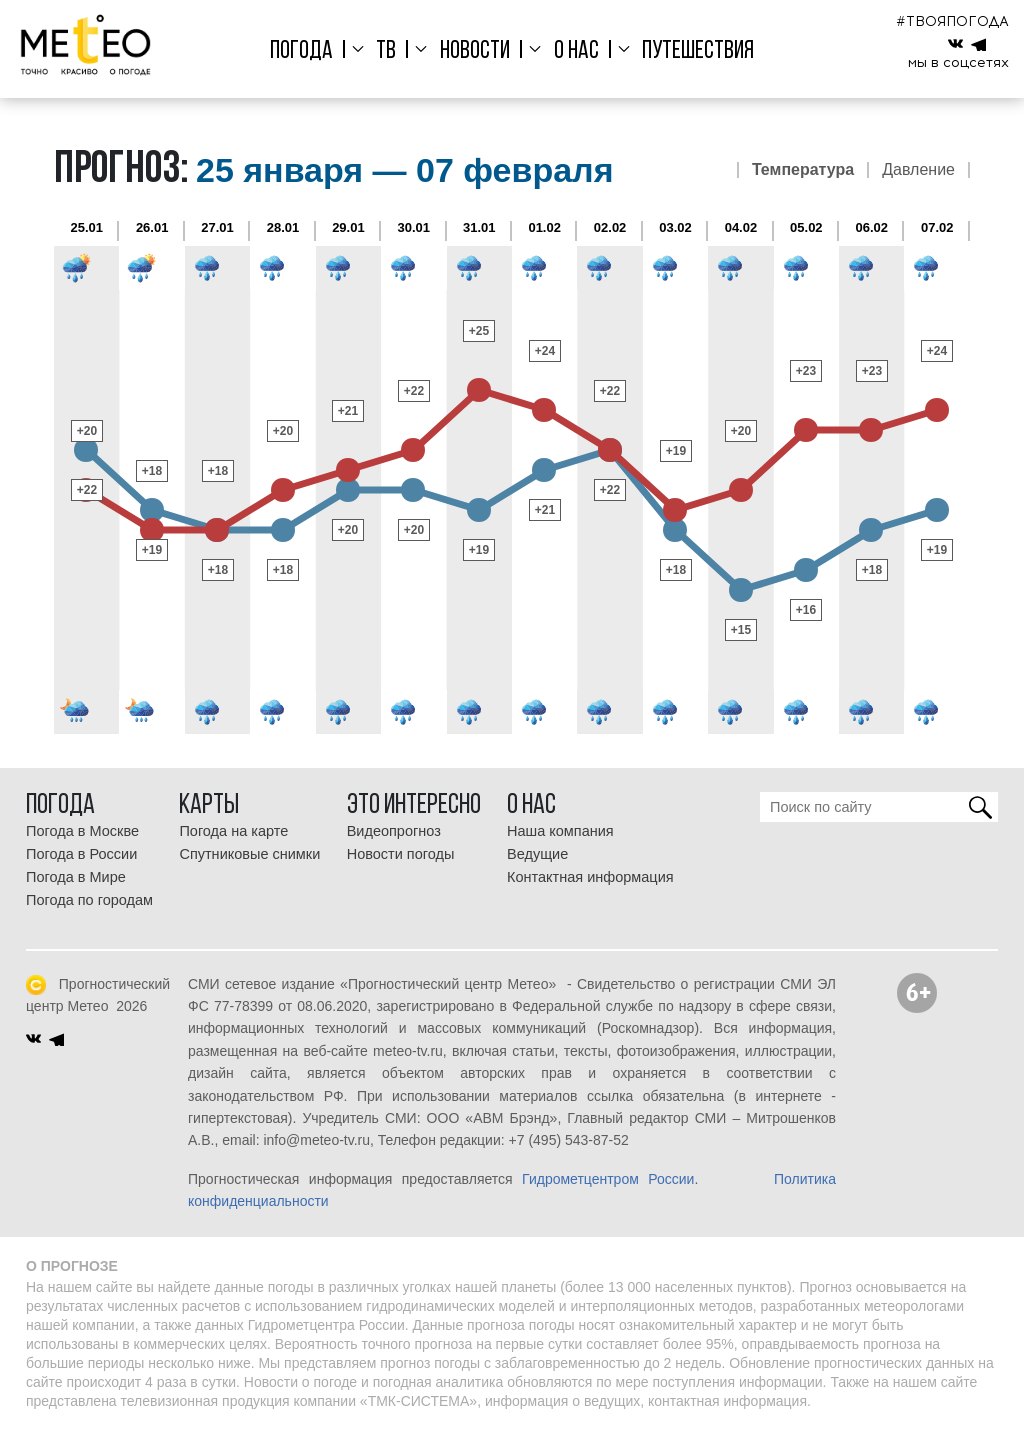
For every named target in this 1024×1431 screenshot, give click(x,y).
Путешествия (698, 51)
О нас (576, 51)
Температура (803, 170)
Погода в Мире (76, 877)
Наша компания (560, 831)
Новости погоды (401, 854)
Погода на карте (233, 831)
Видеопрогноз (394, 831)
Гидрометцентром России (608, 1179)
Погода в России (81, 854)
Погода (301, 51)
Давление (918, 170)
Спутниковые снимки (249, 854)
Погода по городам (89, 900)
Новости (475, 51)
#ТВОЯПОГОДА (952, 21)
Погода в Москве (82, 831)
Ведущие (537, 854)
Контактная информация (590, 877)
